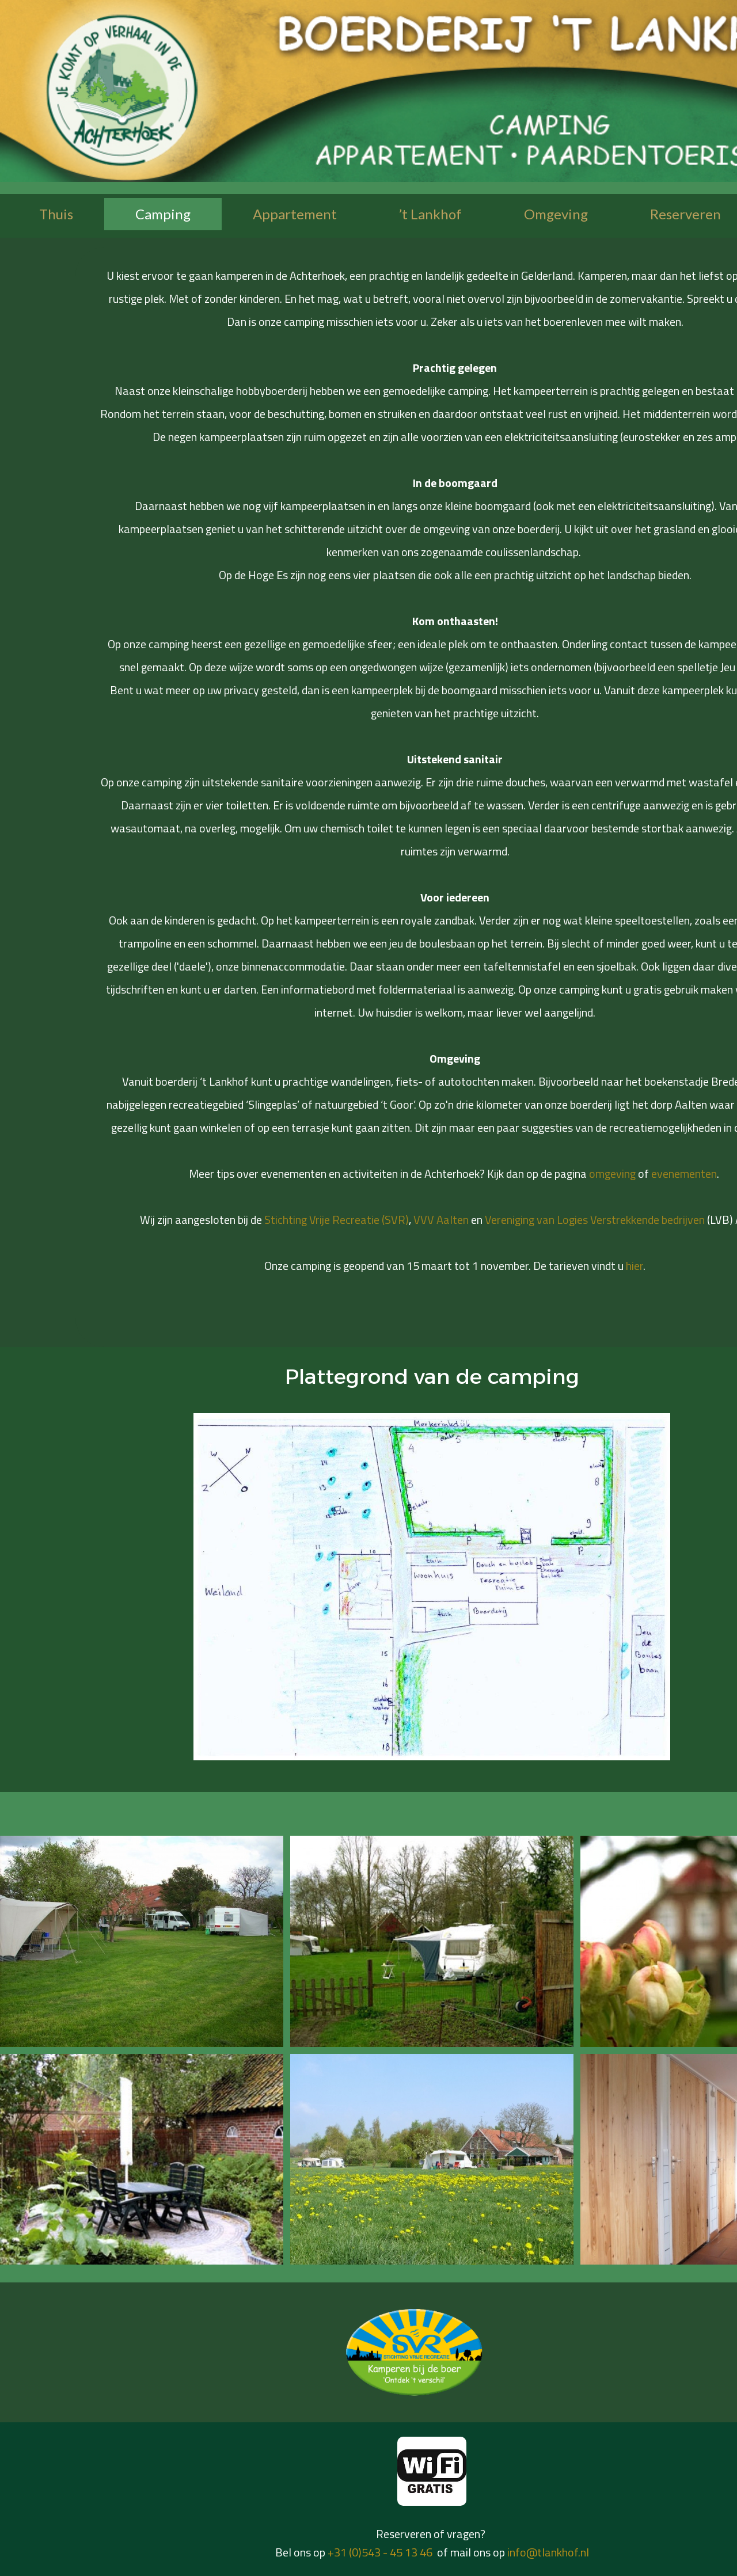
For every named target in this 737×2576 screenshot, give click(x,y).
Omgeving (556, 214)
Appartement (295, 214)
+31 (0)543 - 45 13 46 (380, 2552)
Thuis (56, 214)
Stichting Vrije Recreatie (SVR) (336, 1219)
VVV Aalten (441, 1219)
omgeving (613, 1173)
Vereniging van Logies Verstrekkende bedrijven (595, 1219)
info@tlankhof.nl (548, 2552)
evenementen (684, 1173)
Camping (163, 214)
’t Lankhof (430, 214)
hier (634, 1265)
